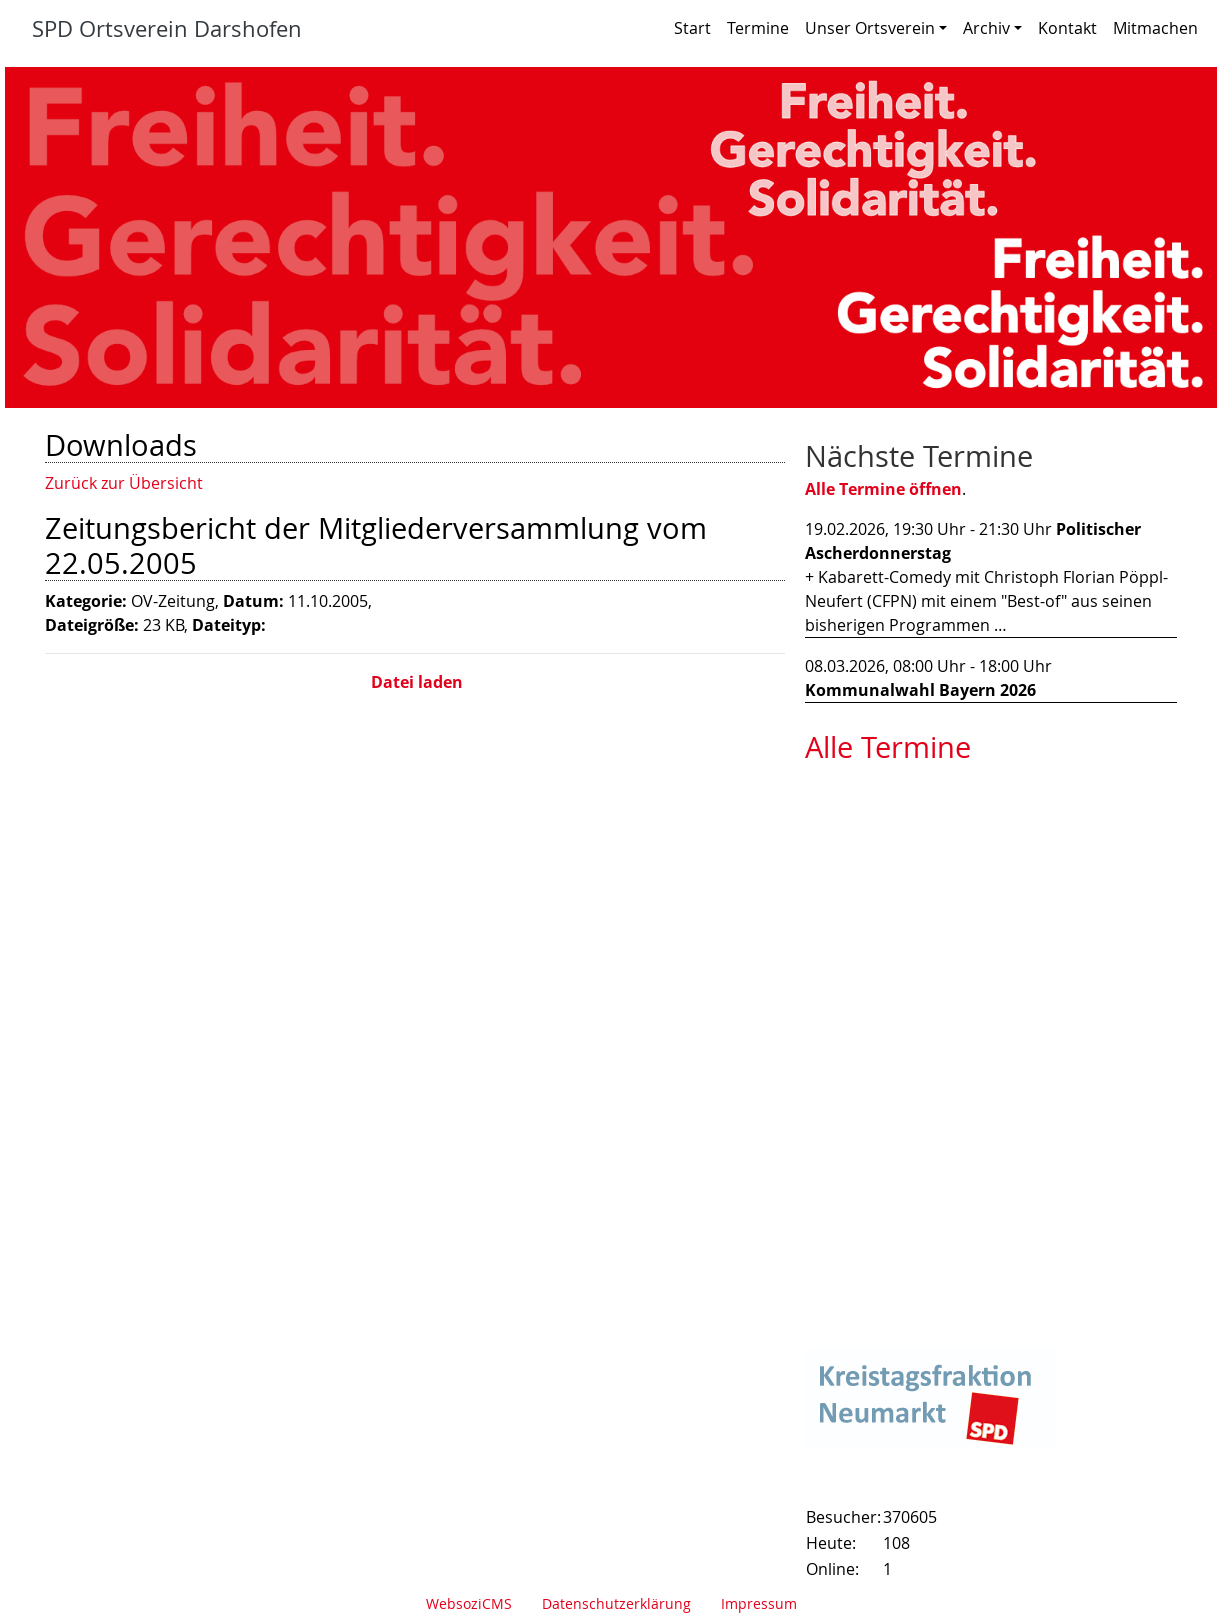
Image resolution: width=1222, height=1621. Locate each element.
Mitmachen (1155, 28)
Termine (758, 28)
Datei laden (415, 682)
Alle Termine (888, 747)
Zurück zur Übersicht (124, 483)
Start (692, 28)
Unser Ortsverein (876, 28)
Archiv (992, 28)
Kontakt (1067, 28)
